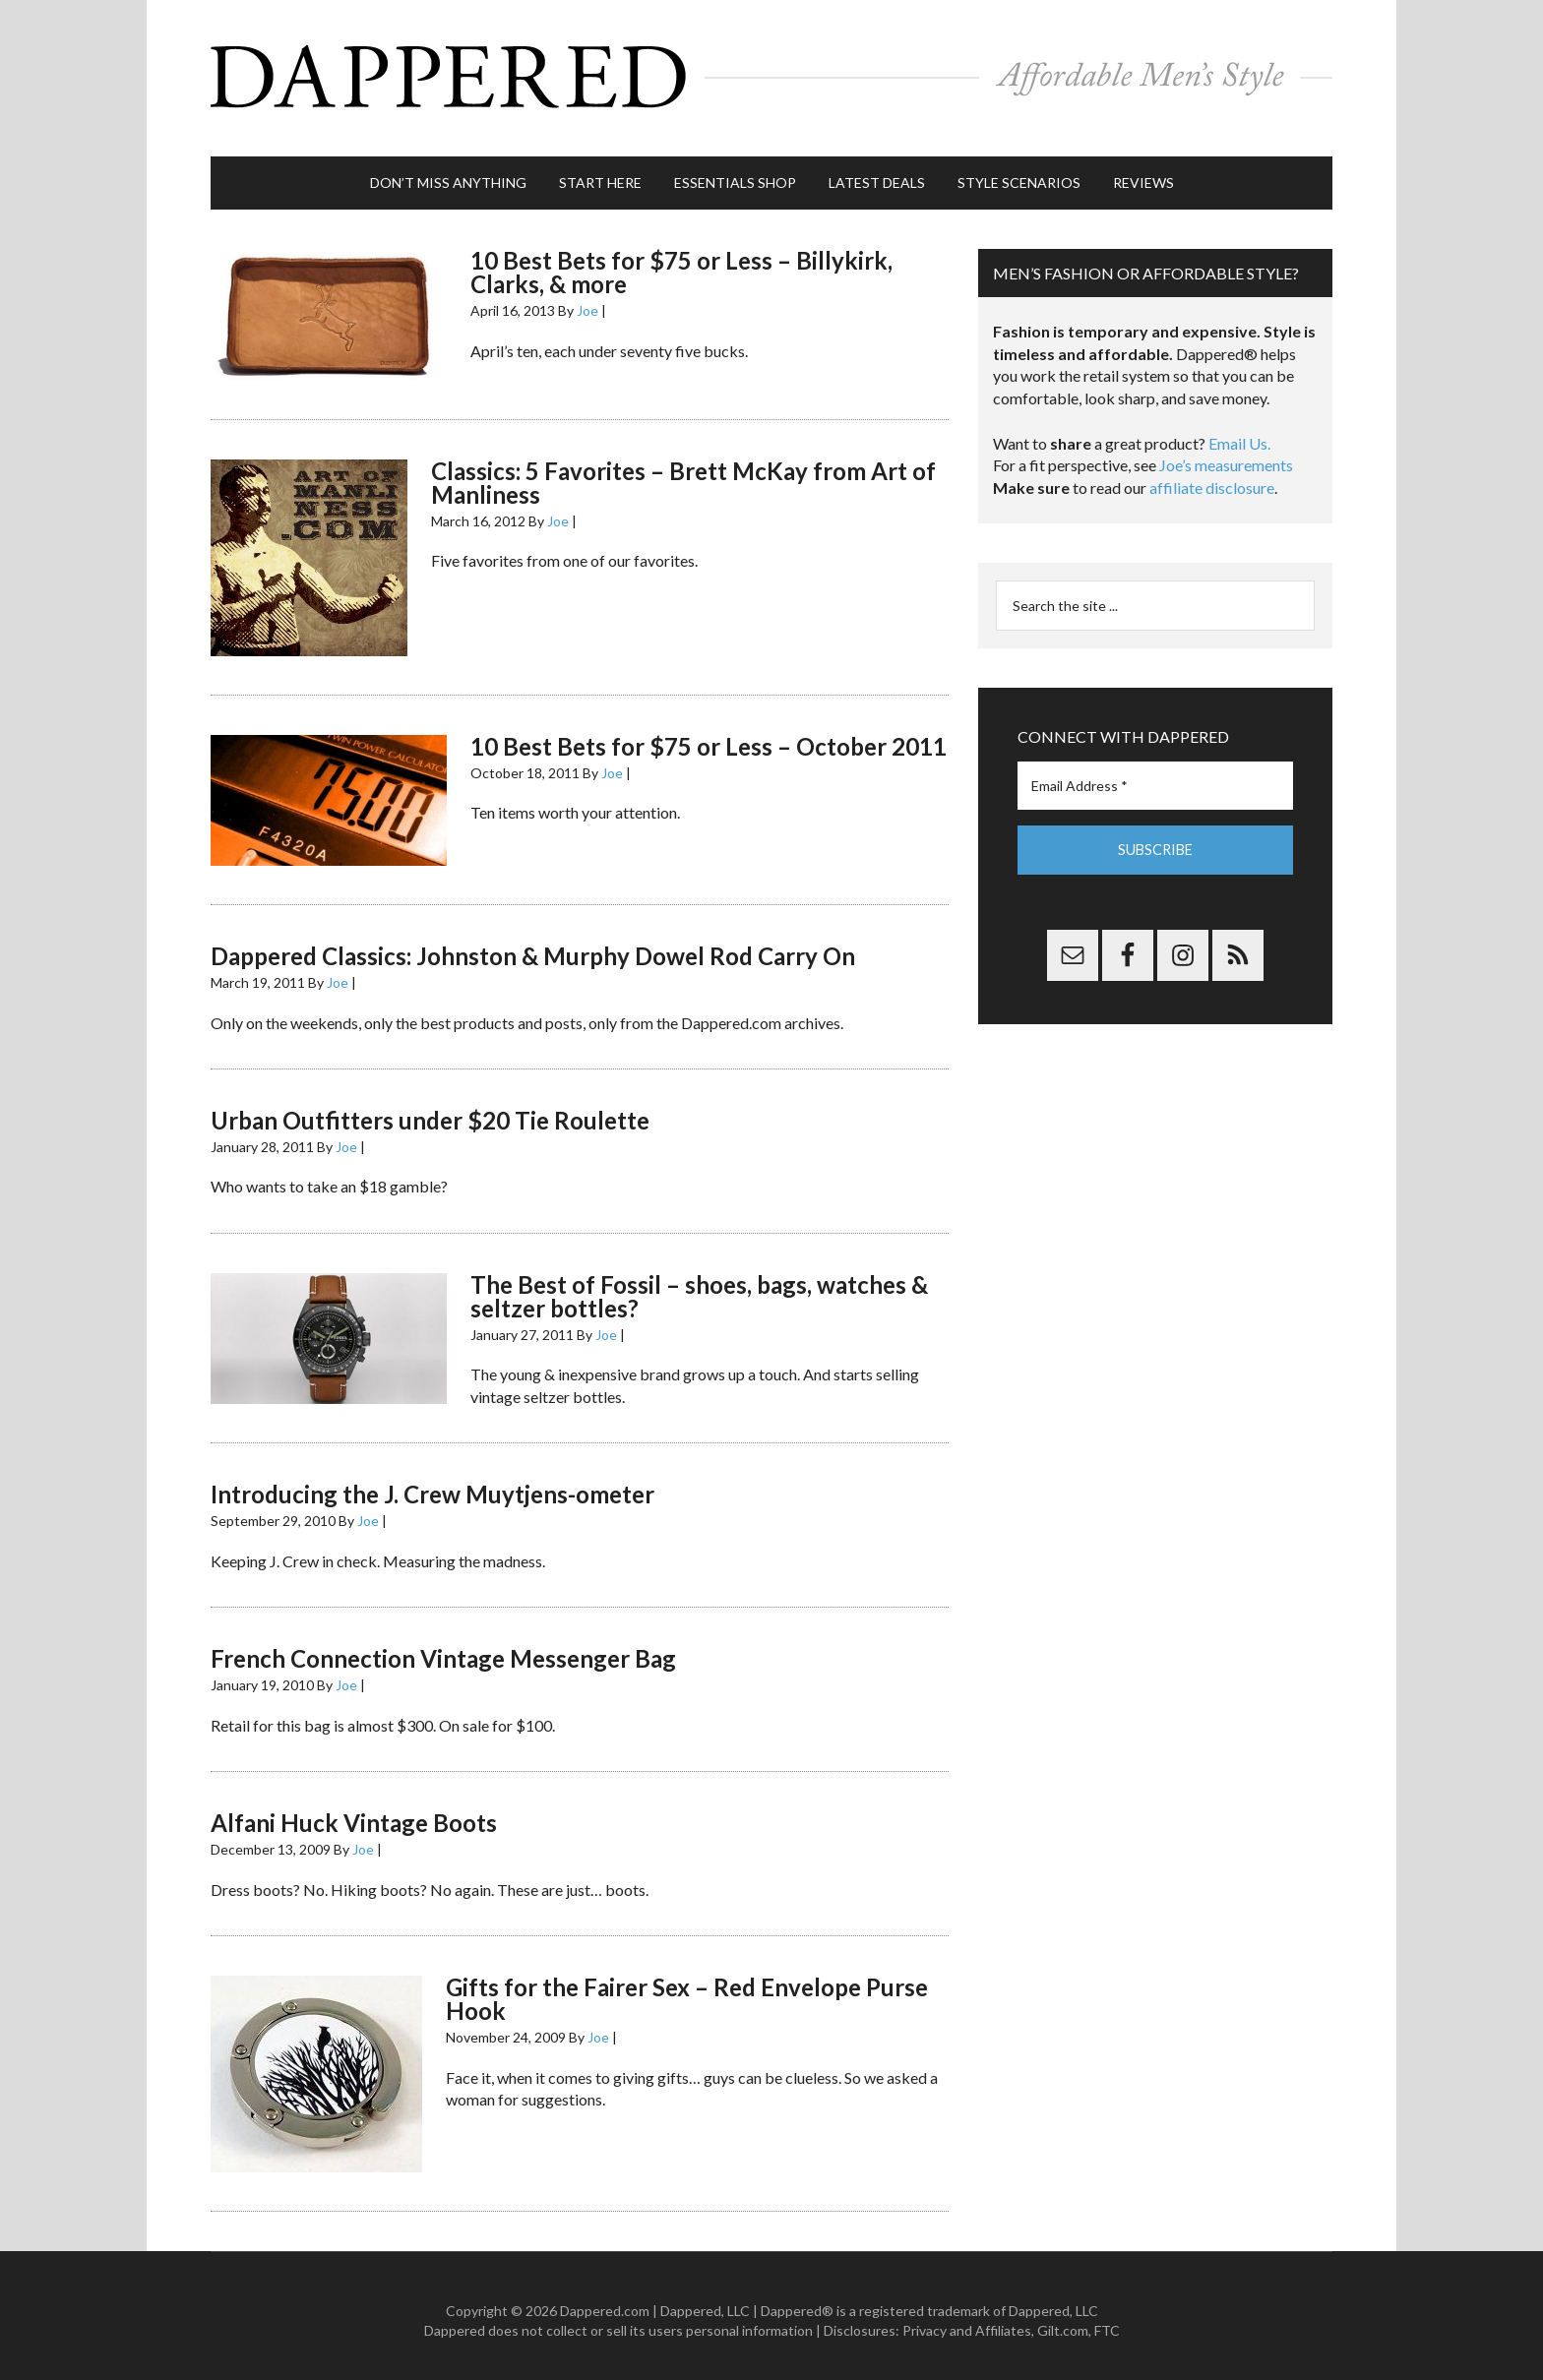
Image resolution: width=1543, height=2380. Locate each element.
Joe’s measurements (1226, 456)
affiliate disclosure (1211, 478)
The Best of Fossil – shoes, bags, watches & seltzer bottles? (699, 1287)
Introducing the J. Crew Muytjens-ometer (432, 1485)
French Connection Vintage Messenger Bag (443, 1649)
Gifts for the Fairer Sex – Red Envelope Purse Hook (687, 1990)
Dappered (771, 74)
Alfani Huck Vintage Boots (354, 1814)
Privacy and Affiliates (966, 2321)
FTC (1107, 2321)
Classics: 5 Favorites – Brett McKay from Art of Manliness (683, 473)
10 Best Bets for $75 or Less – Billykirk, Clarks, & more (681, 263)
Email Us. (1239, 434)
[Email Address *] (1155, 777)
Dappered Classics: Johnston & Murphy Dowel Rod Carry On (533, 947)
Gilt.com (1062, 2321)
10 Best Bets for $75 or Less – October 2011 (708, 736)
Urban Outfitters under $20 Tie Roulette (430, 1111)
